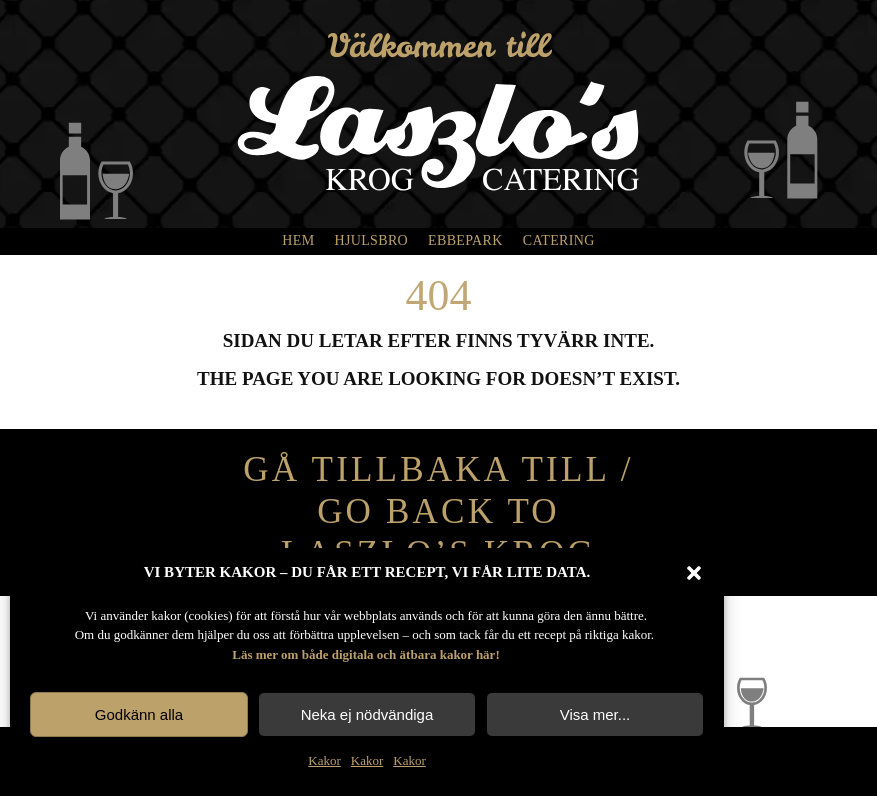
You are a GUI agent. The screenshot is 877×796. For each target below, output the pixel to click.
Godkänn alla (139, 714)
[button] (694, 573)
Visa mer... (595, 714)
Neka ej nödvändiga (367, 714)
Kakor (324, 760)
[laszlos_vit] (438, 85)
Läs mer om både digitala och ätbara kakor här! (365, 654)
